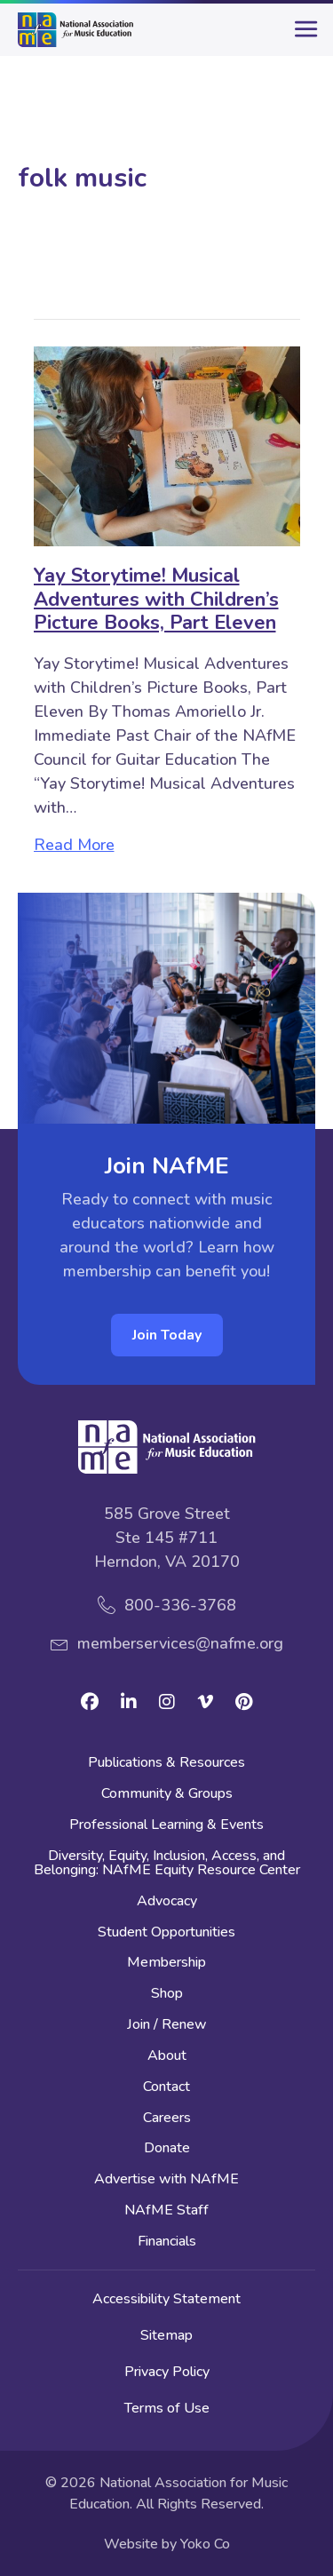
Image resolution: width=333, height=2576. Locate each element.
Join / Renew (167, 2025)
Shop (167, 1994)
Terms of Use (167, 2408)
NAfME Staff (166, 2211)
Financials (167, 2242)
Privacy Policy (167, 2372)
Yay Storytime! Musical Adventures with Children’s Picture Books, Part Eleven (156, 599)
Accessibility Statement (166, 2299)
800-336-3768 (180, 1605)
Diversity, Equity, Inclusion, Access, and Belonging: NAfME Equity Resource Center (167, 1864)
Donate (167, 2149)
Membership (166, 1963)
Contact (166, 2087)
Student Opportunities (166, 1933)
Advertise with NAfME (166, 2180)
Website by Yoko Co (167, 2544)
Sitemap (166, 2335)
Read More (74, 844)
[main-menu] (302, 36)
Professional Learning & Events (166, 1825)
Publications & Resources (166, 1763)
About (166, 2056)
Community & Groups (167, 1794)
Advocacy (167, 1902)
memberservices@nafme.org (180, 1643)
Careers (167, 2119)
